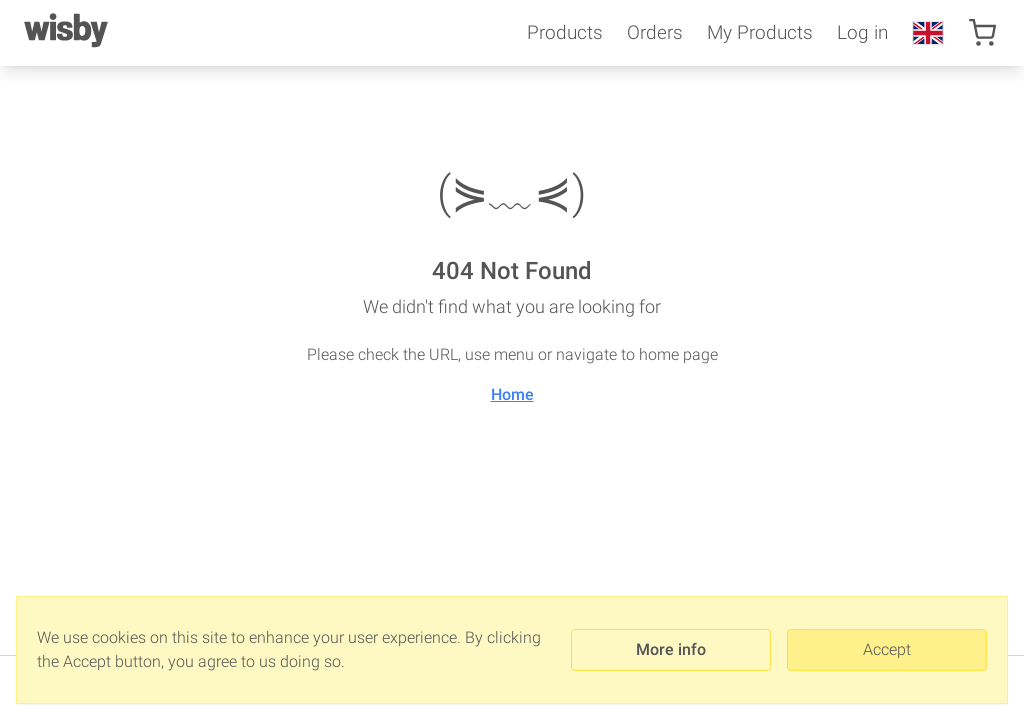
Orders (655, 33)
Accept (887, 649)
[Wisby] (65, 33)
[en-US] (928, 33)
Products (565, 33)
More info (671, 649)
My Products (760, 33)
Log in (862, 33)
